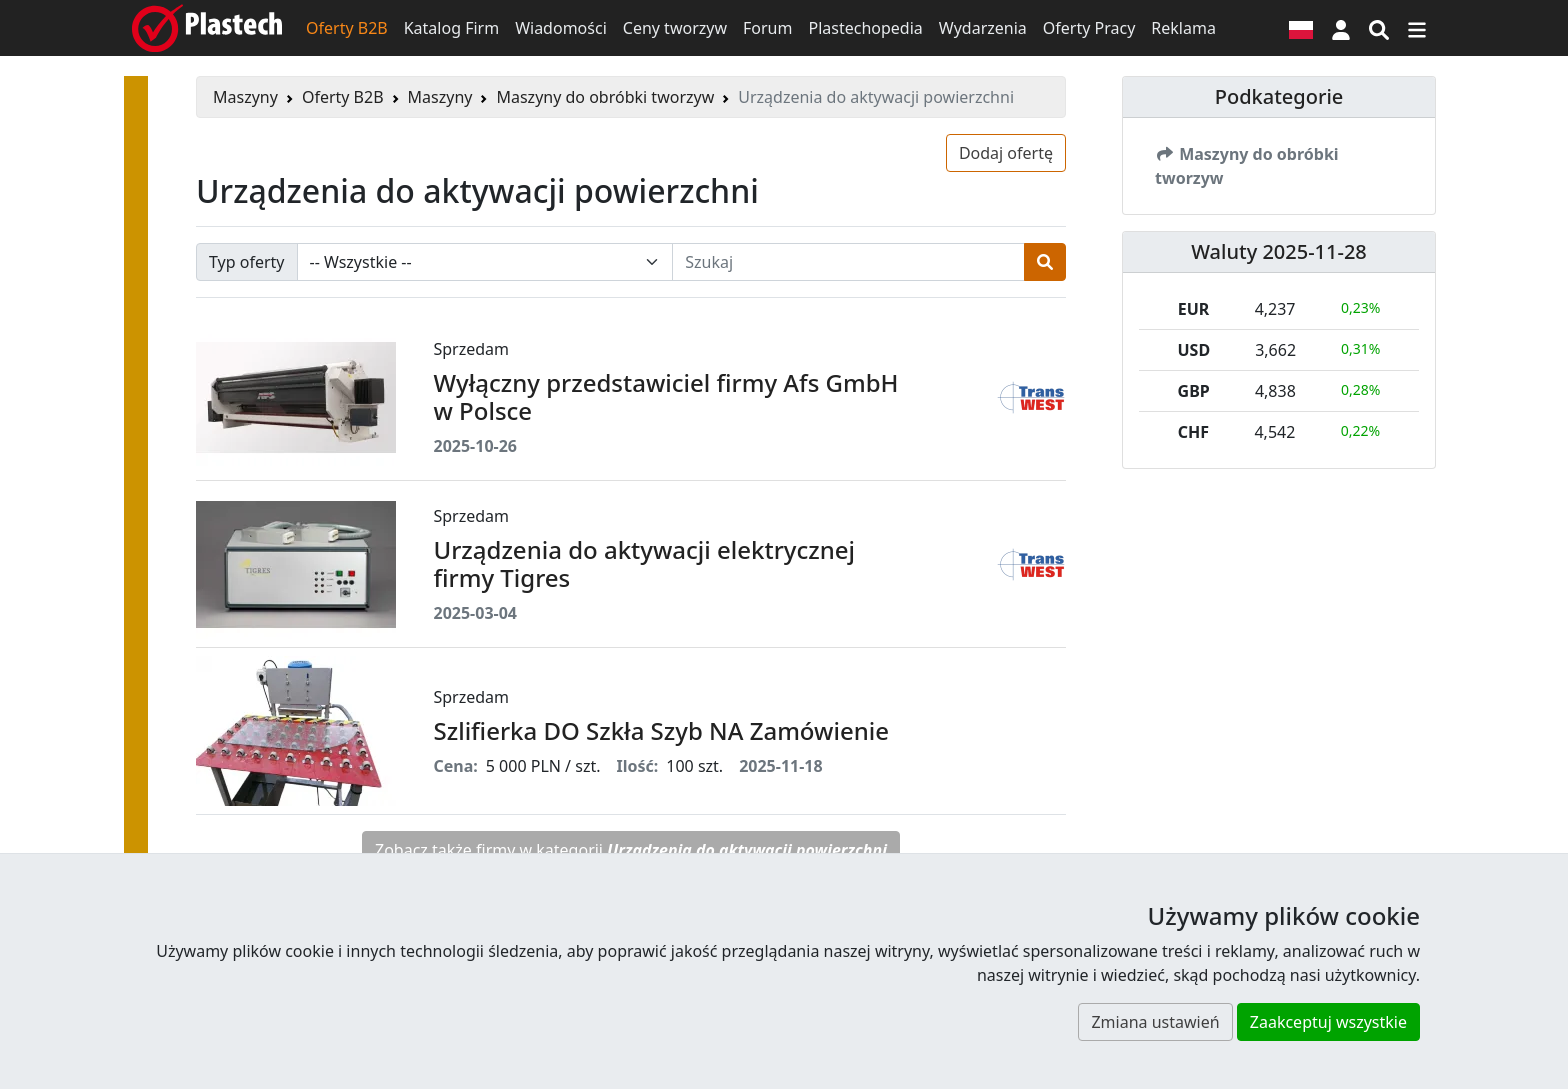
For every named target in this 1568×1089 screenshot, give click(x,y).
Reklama (1183, 28)
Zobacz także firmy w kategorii (631, 850)
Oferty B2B (347, 28)
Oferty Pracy (1089, 28)
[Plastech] (207, 28)
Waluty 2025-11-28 (1279, 251)
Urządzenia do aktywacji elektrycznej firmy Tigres (645, 564)
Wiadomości (561, 28)
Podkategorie (1279, 96)
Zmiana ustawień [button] (1155, 1022)
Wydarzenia (983, 28)
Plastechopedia (865, 28)
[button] (1341, 28)
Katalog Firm (451, 28)
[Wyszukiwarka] (1379, 28)
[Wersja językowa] (1301, 28)
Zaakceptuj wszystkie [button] (1328, 1022)
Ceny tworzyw (675, 28)
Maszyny (245, 97)
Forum (767, 28)
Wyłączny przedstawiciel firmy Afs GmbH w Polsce (666, 397)
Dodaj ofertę (1006, 153)
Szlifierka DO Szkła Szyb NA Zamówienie (661, 730)
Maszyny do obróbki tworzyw (605, 97)
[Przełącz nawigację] (1417, 28)
